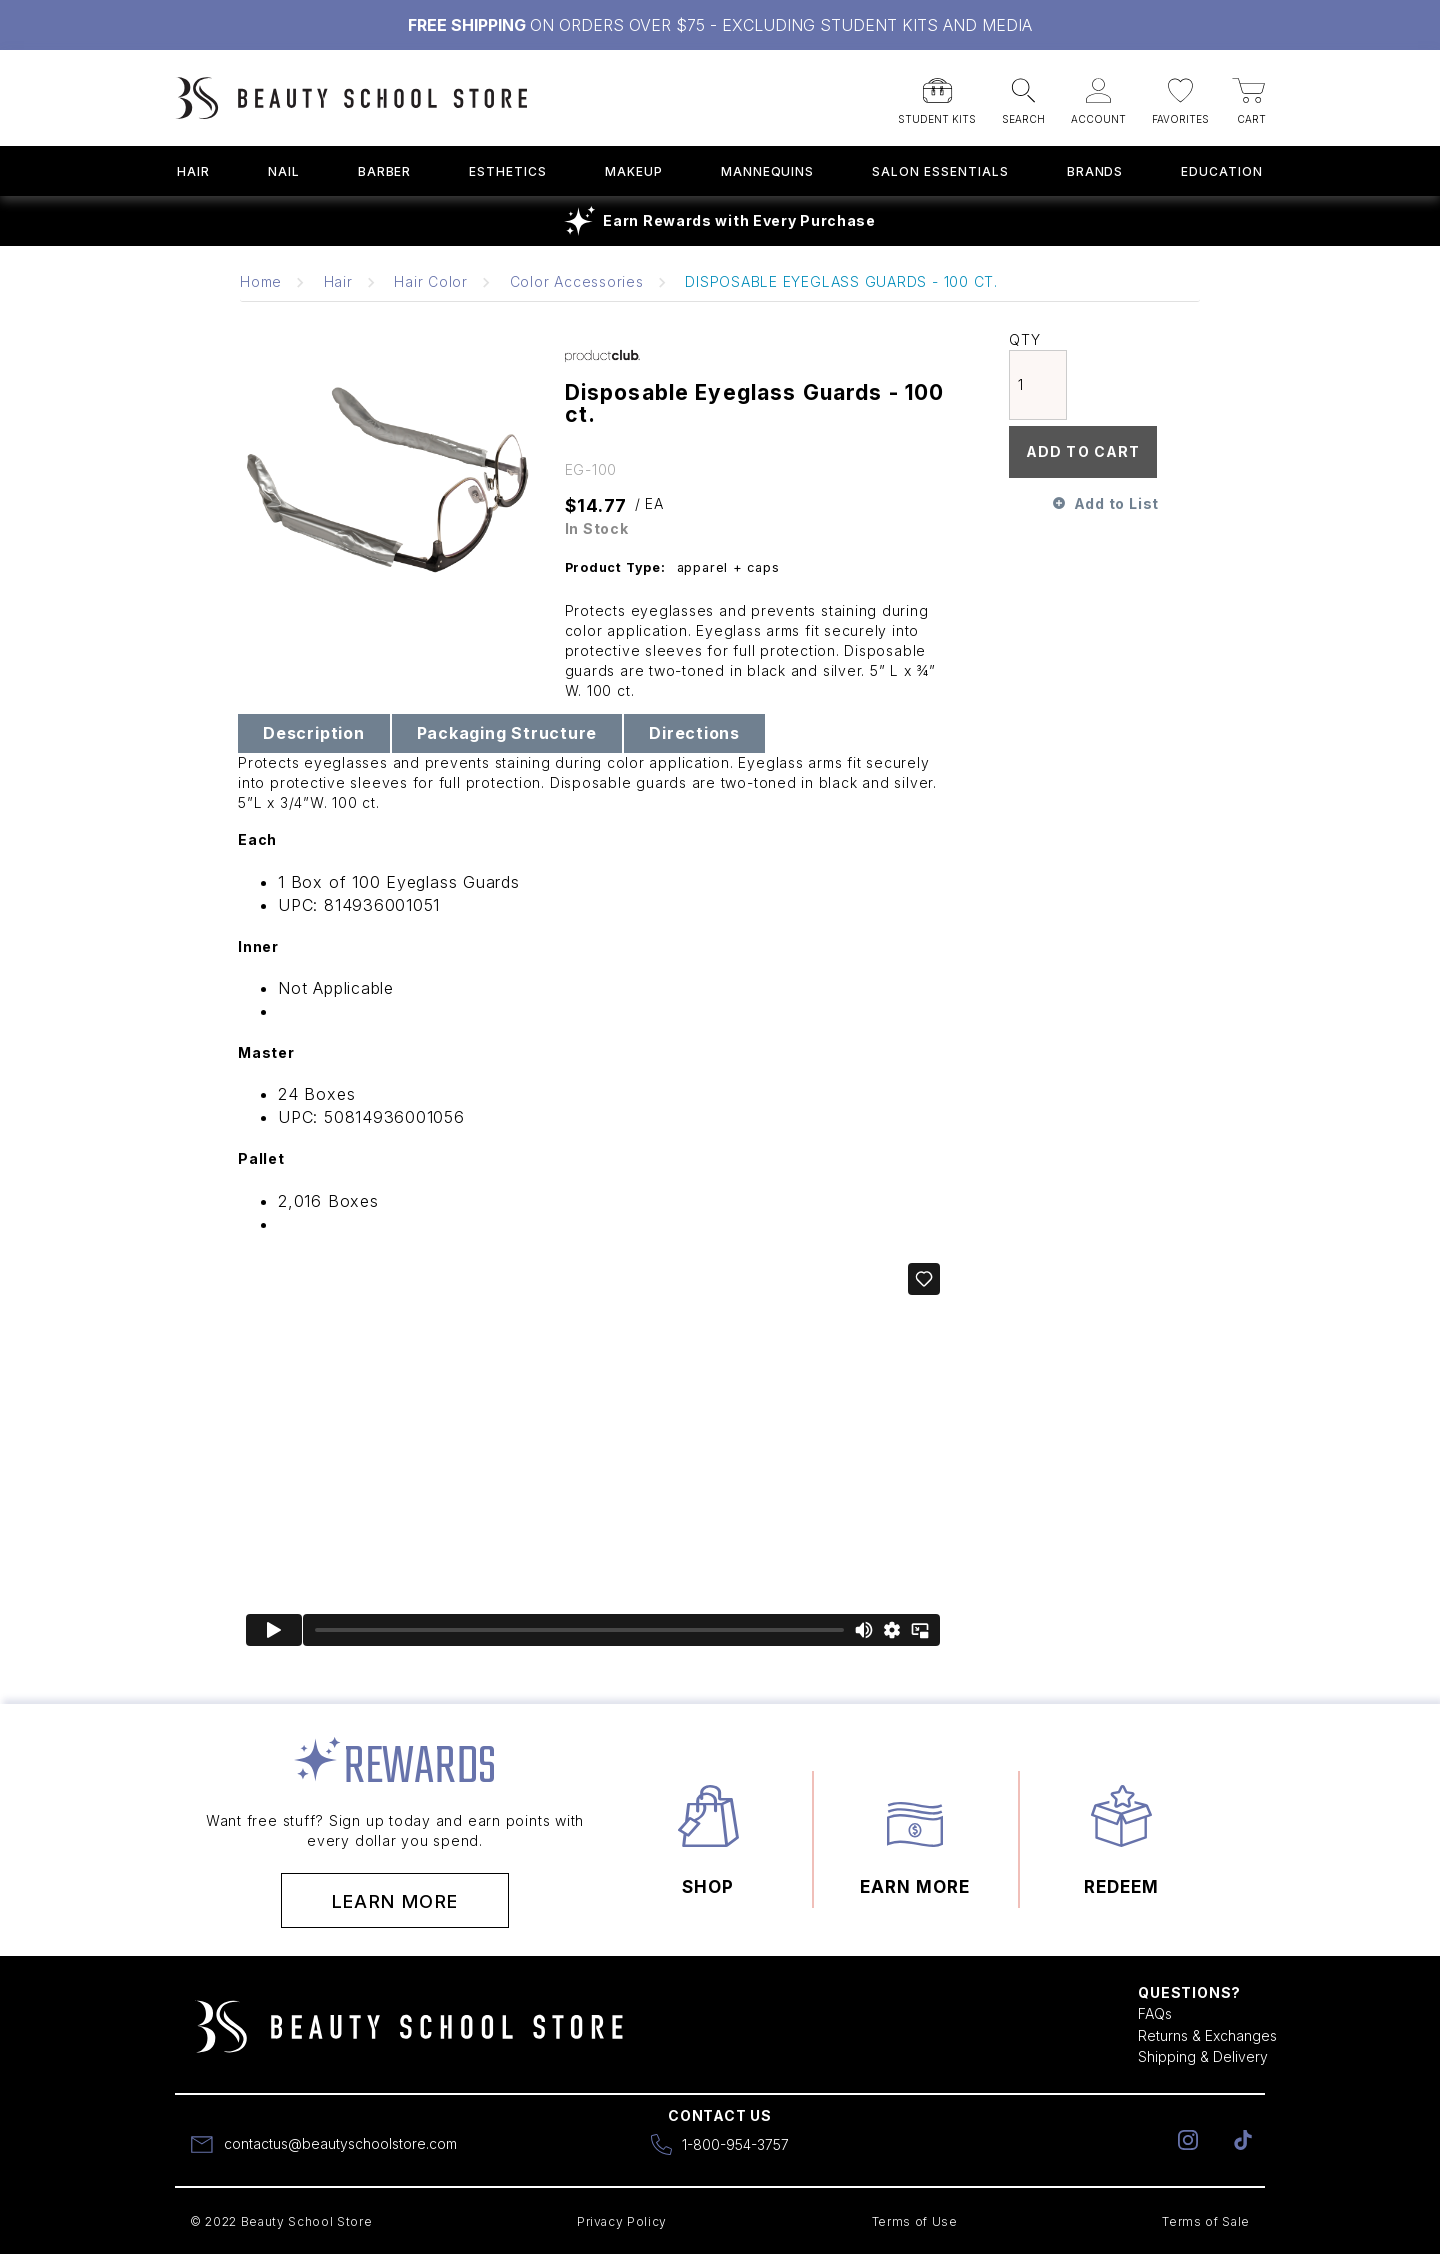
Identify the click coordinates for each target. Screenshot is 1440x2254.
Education (1222, 171)
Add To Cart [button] (1083, 451)
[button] (937, 95)
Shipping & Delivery (1203, 2056)
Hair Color (431, 281)
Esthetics (508, 171)
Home (261, 281)
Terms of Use (915, 2221)
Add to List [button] (1116, 503)
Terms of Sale (1206, 2221)
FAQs (1155, 2013)
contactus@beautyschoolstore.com (340, 2143)
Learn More (395, 1901)
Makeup (634, 171)
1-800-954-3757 (735, 2144)
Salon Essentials (940, 171)
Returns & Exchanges (1207, 2035)
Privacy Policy (622, 2221)
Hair (193, 171)
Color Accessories (577, 281)
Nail (284, 171)
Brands (1095, 171)
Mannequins (768, 171)
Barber (385, 171)
